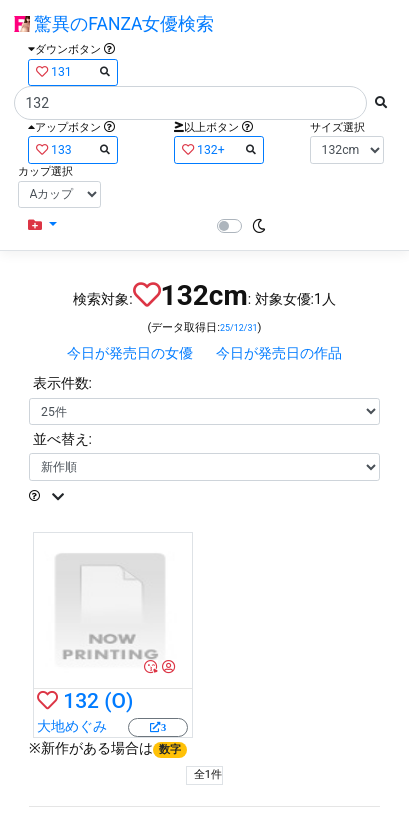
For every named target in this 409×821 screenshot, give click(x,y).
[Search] (190, 103)
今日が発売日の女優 (130, 353)
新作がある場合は (114, 748)
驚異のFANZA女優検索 (114, 24)
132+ (219, 149)
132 (81, 701)
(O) (118, 701)
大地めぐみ (72, 726)
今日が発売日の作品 (279, 353)
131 (73, 71)
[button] (42, 225)
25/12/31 (239, 328)
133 (73, 149)
